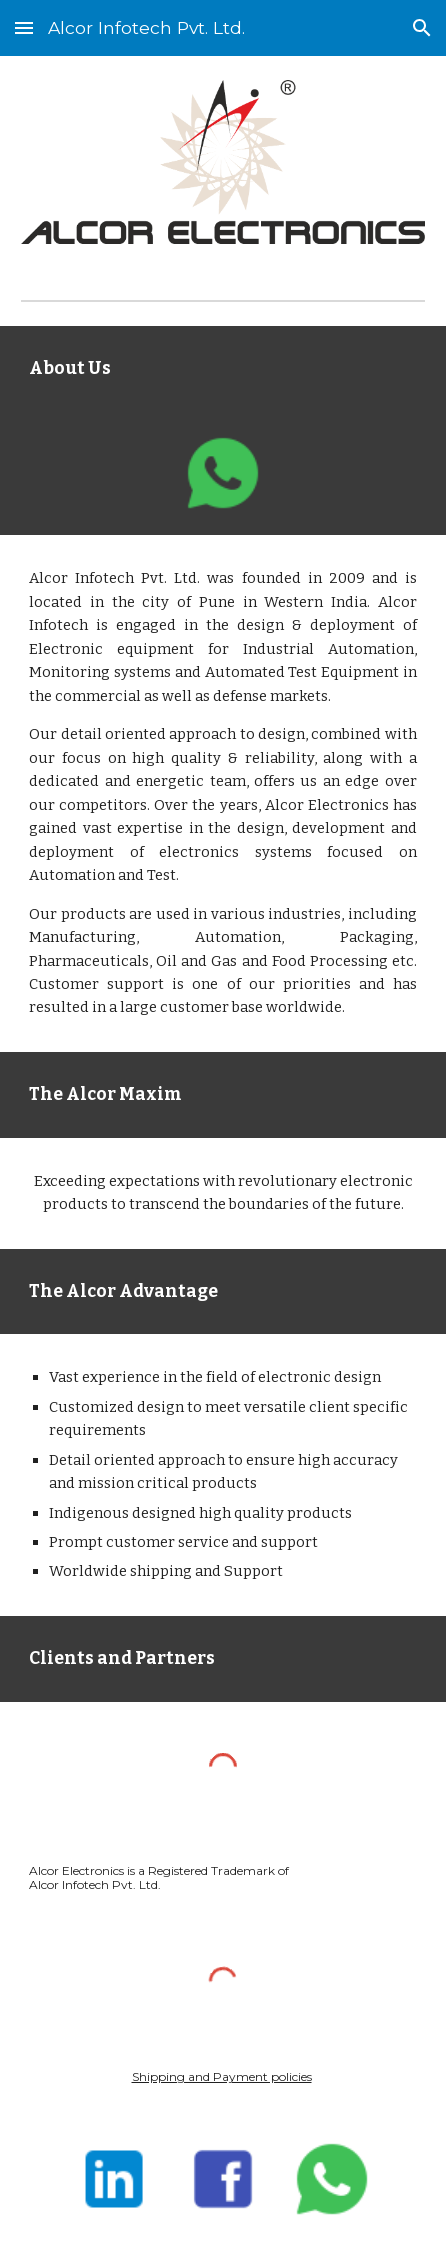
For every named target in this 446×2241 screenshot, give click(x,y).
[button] (24, 27)
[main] (222, 369)
